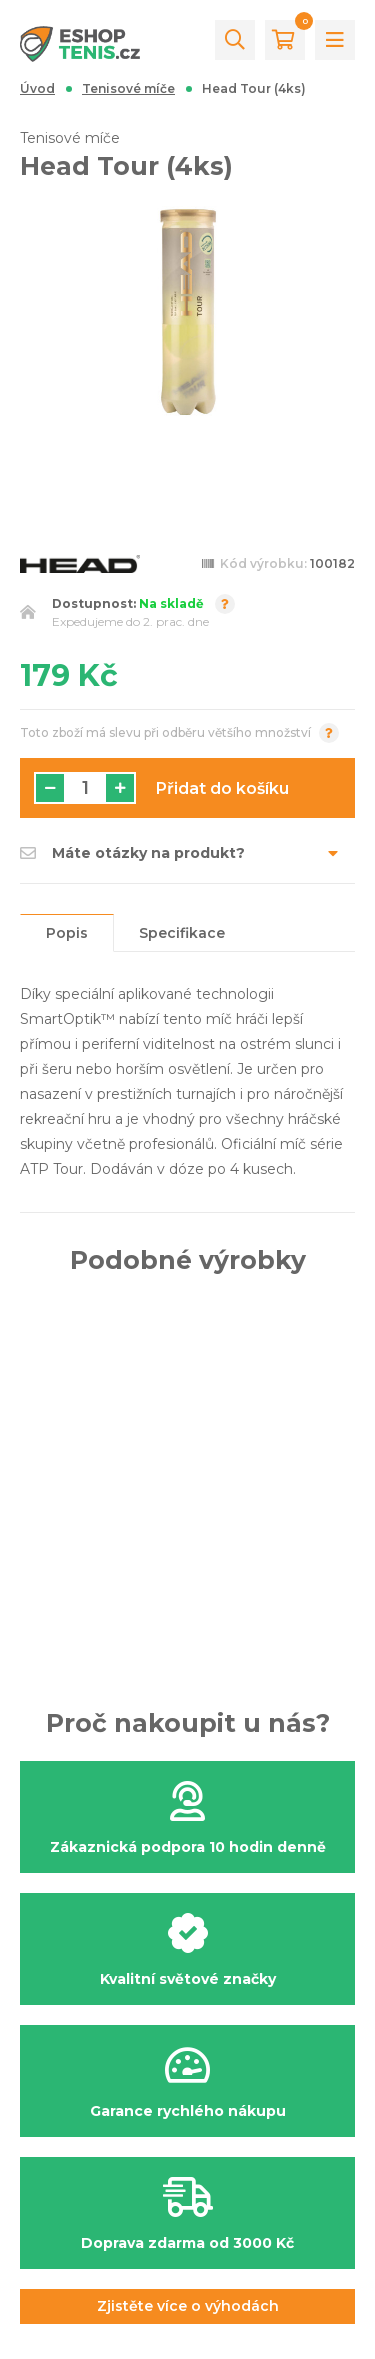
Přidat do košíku (222, 788)
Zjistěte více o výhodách (188, 2306)
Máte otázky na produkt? (132, 853)
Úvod (37, 88)
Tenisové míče (128, 88)
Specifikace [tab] (182, 933)
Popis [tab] (67, 933)
